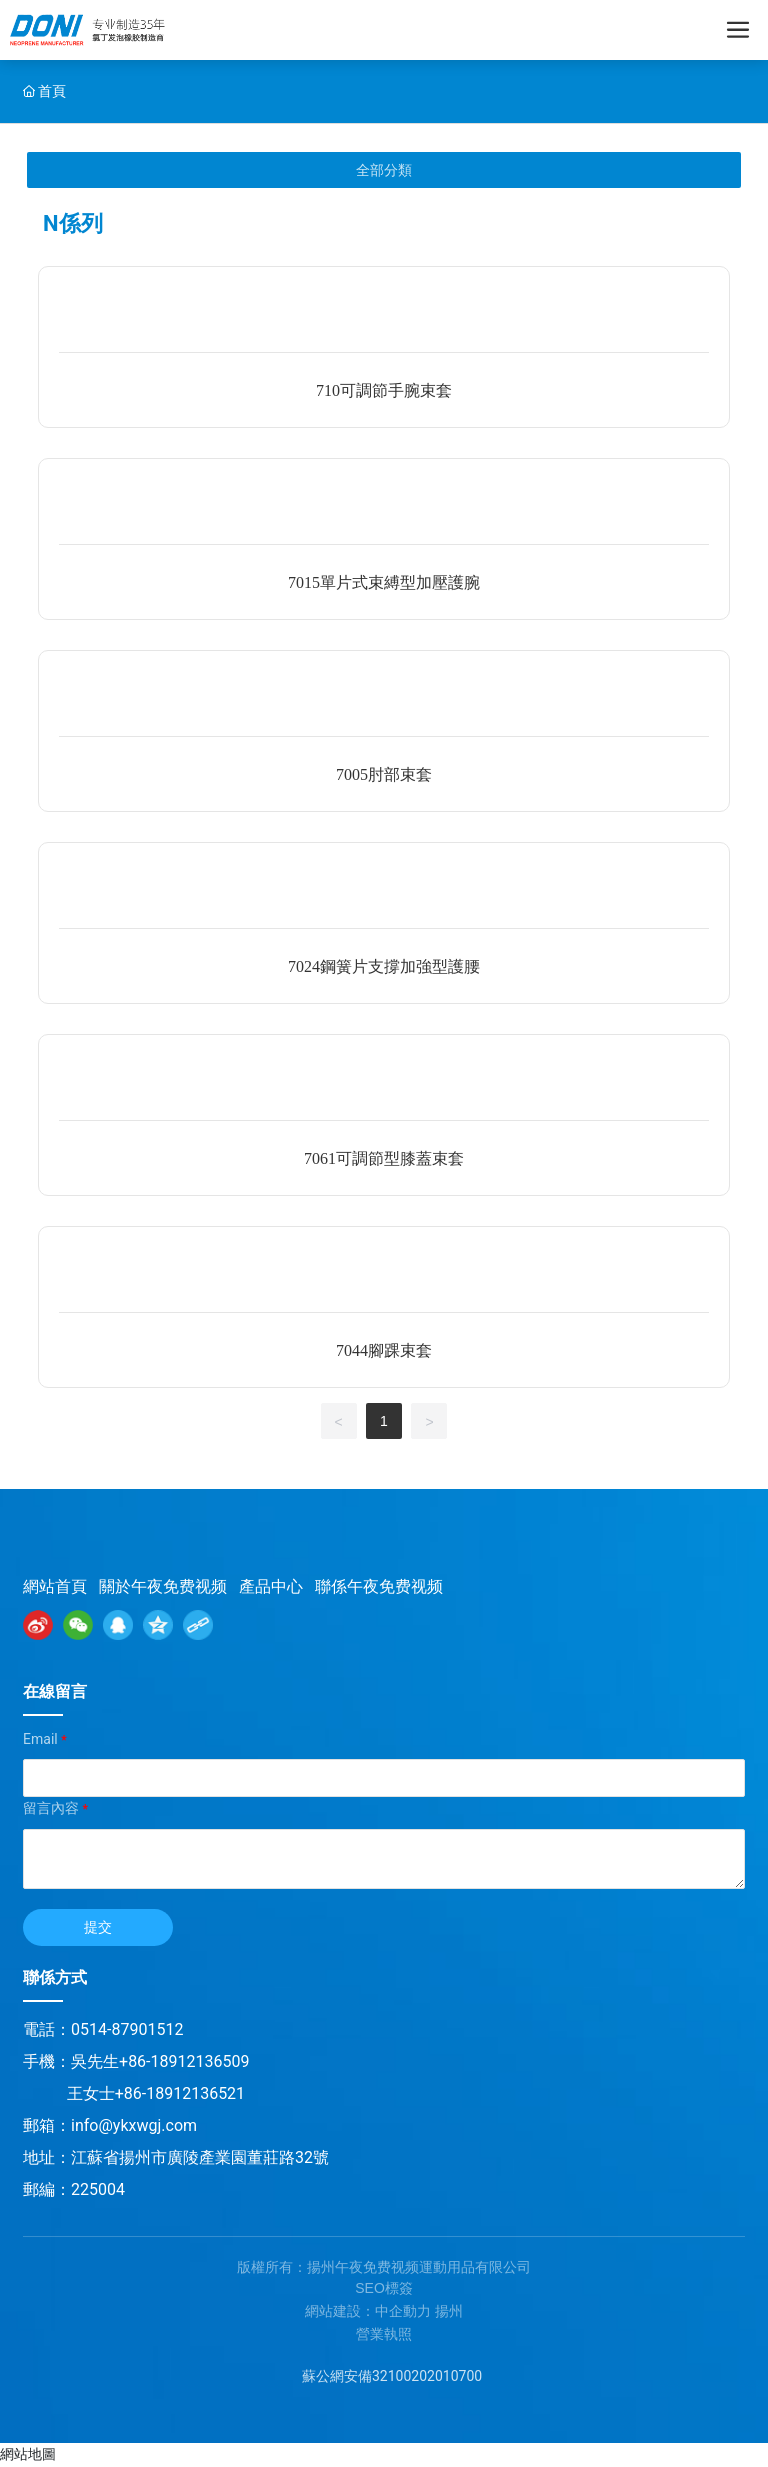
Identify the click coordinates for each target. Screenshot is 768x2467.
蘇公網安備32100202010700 (392, 2376)
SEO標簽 (384, 2288)
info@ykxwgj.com (134, 2125)
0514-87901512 (127, 2029)
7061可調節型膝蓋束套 (384, 1158)
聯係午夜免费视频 (379, 1586)
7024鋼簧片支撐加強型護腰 (384, 966)
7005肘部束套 (384, 774)
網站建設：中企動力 (368, 2311)
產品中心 (271, 1586)
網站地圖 (28, 2454)
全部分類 (384, 170)
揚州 (449, 2311)
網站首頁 (55, 1586)
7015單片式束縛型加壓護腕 (384, 582)
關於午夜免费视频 (163, 1586)
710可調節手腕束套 (384, 390)
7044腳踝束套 (384, 1350)
